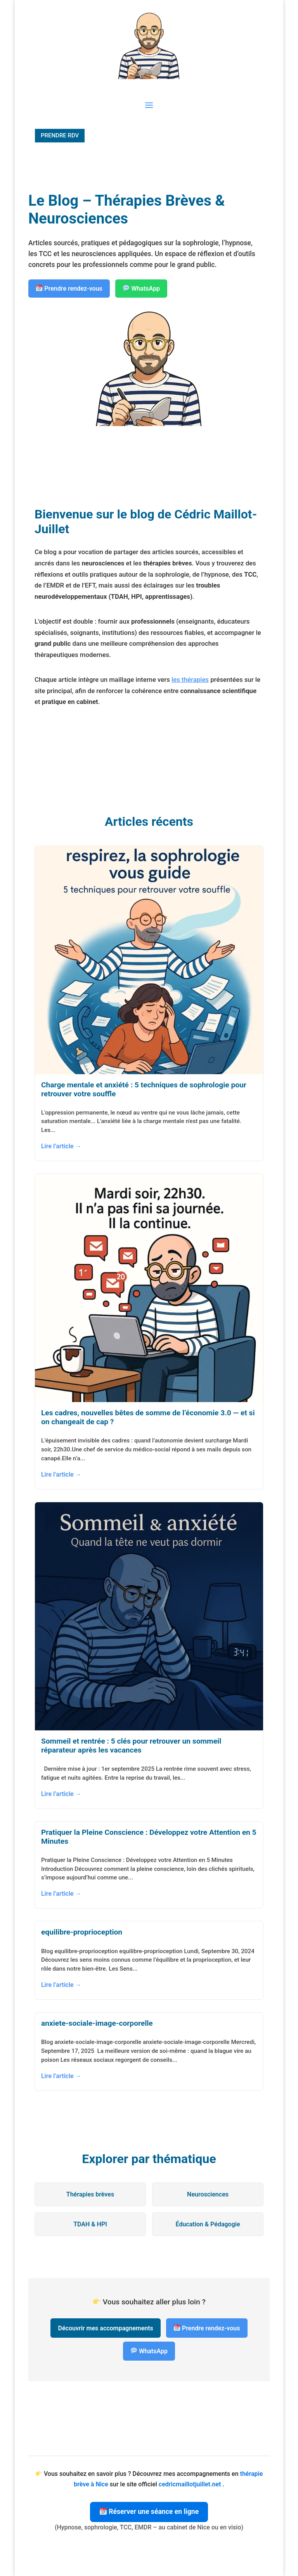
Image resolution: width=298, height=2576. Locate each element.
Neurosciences (208, 2194)
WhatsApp (141, 288)
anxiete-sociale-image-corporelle (97, 2023)
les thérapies (190, 679)
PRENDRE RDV (60, 135)
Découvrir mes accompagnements (105, 2328)
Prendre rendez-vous (69, 288)
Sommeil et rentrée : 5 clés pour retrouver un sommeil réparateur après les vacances (131, 1745)
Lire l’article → (61, 1146)
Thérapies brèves (90, 2194)
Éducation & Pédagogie (208, 2224)
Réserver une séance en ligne (149, 2511)
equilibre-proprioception (81, 1932)
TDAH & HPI (90, 2224)
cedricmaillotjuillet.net (191, 2484)
